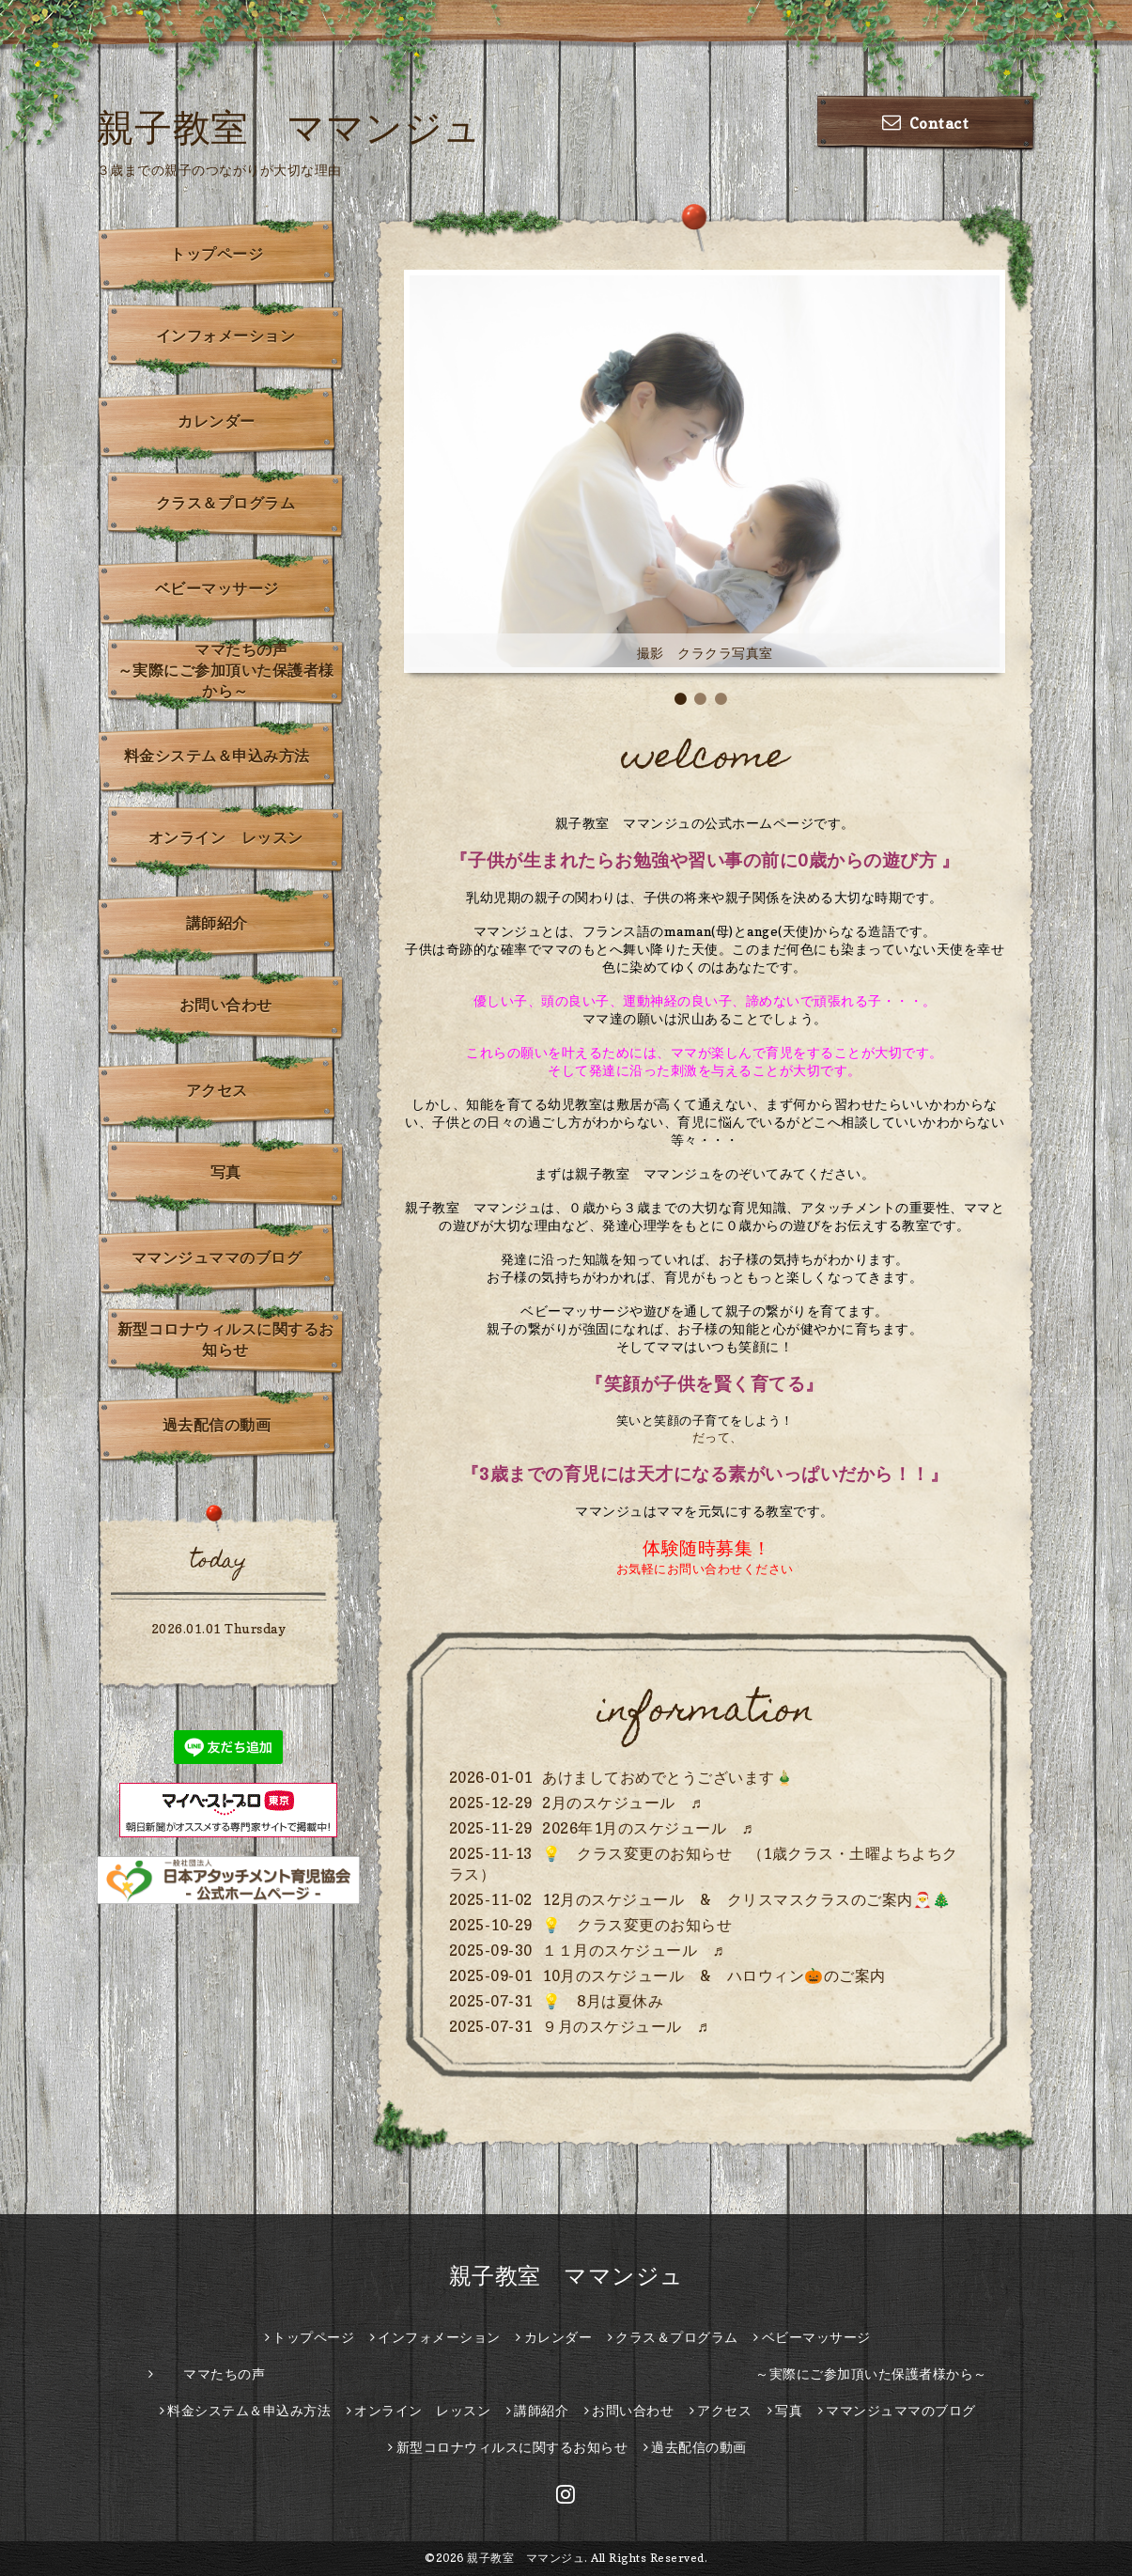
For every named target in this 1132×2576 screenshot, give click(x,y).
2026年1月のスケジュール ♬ (647, 1828)
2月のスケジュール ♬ (622, 1802)
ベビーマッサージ (217, 588)
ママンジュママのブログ (217, 1257)
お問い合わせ (225, 1004)
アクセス (217, 1090)
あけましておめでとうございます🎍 (668, 1777)
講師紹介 (217, 922)
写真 (225, 1172)
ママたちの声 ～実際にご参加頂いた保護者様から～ (231, 670)
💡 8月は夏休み (602, 2000)
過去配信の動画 (217, 1424)
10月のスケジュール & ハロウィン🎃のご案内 (714, 1975)
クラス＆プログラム (226, 502)
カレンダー (217, 421)
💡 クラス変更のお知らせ (637, 1924)
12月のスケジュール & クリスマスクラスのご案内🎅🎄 (747, 1899)
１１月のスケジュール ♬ (633, 1950)
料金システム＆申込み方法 (217, 755)
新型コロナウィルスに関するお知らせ (225, 1339)
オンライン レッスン (225, 837)
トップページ (216, 253)
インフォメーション (226, 335)
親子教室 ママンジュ (289, 126)
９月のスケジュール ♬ (625, 2026)
